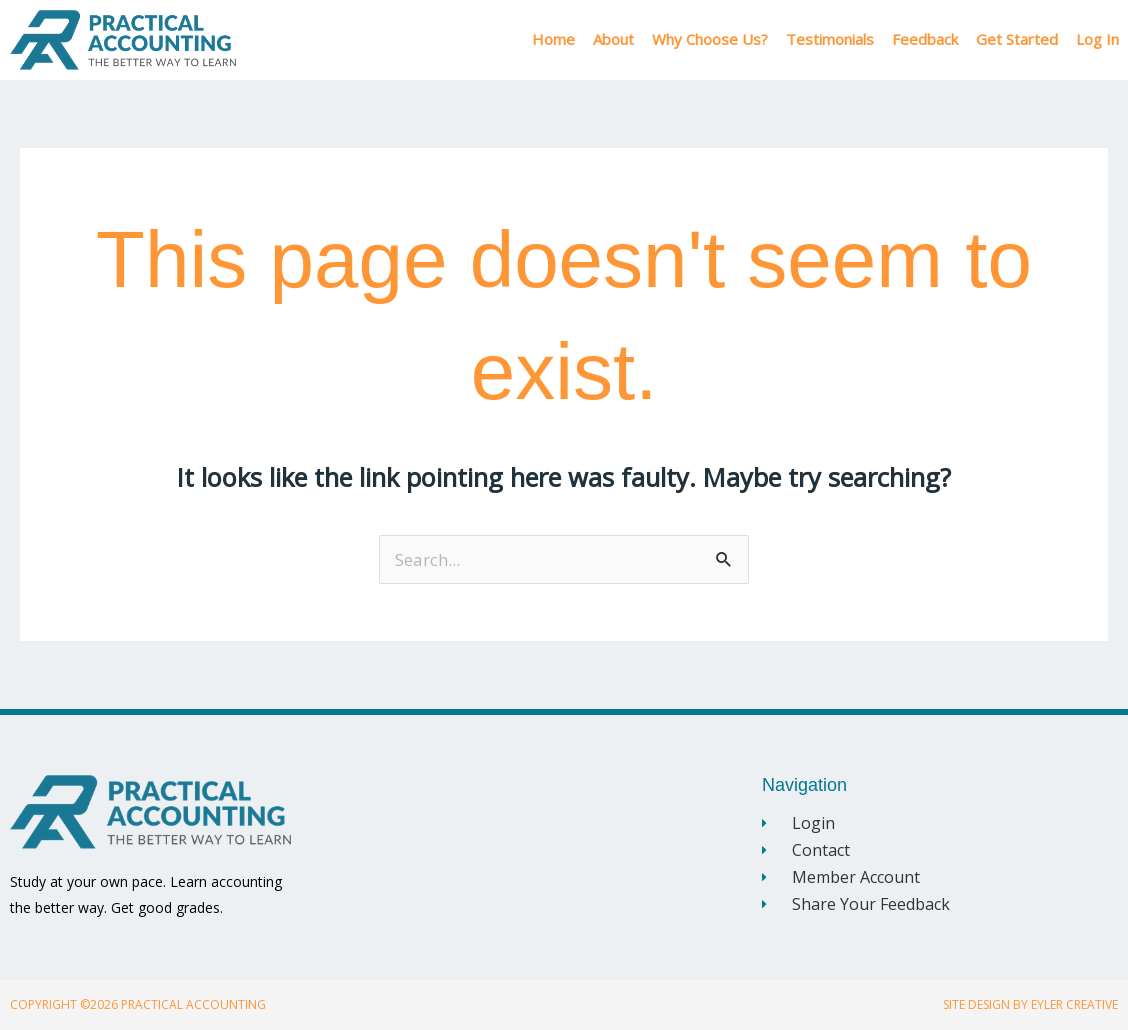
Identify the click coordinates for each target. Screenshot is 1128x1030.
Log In (1097, 39)
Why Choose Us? (710, 39)
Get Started (1017, 39)
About (613, 39)
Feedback (925, 39)
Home (553, 39)
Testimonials (830, 39)
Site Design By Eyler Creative (1030, 1004)
